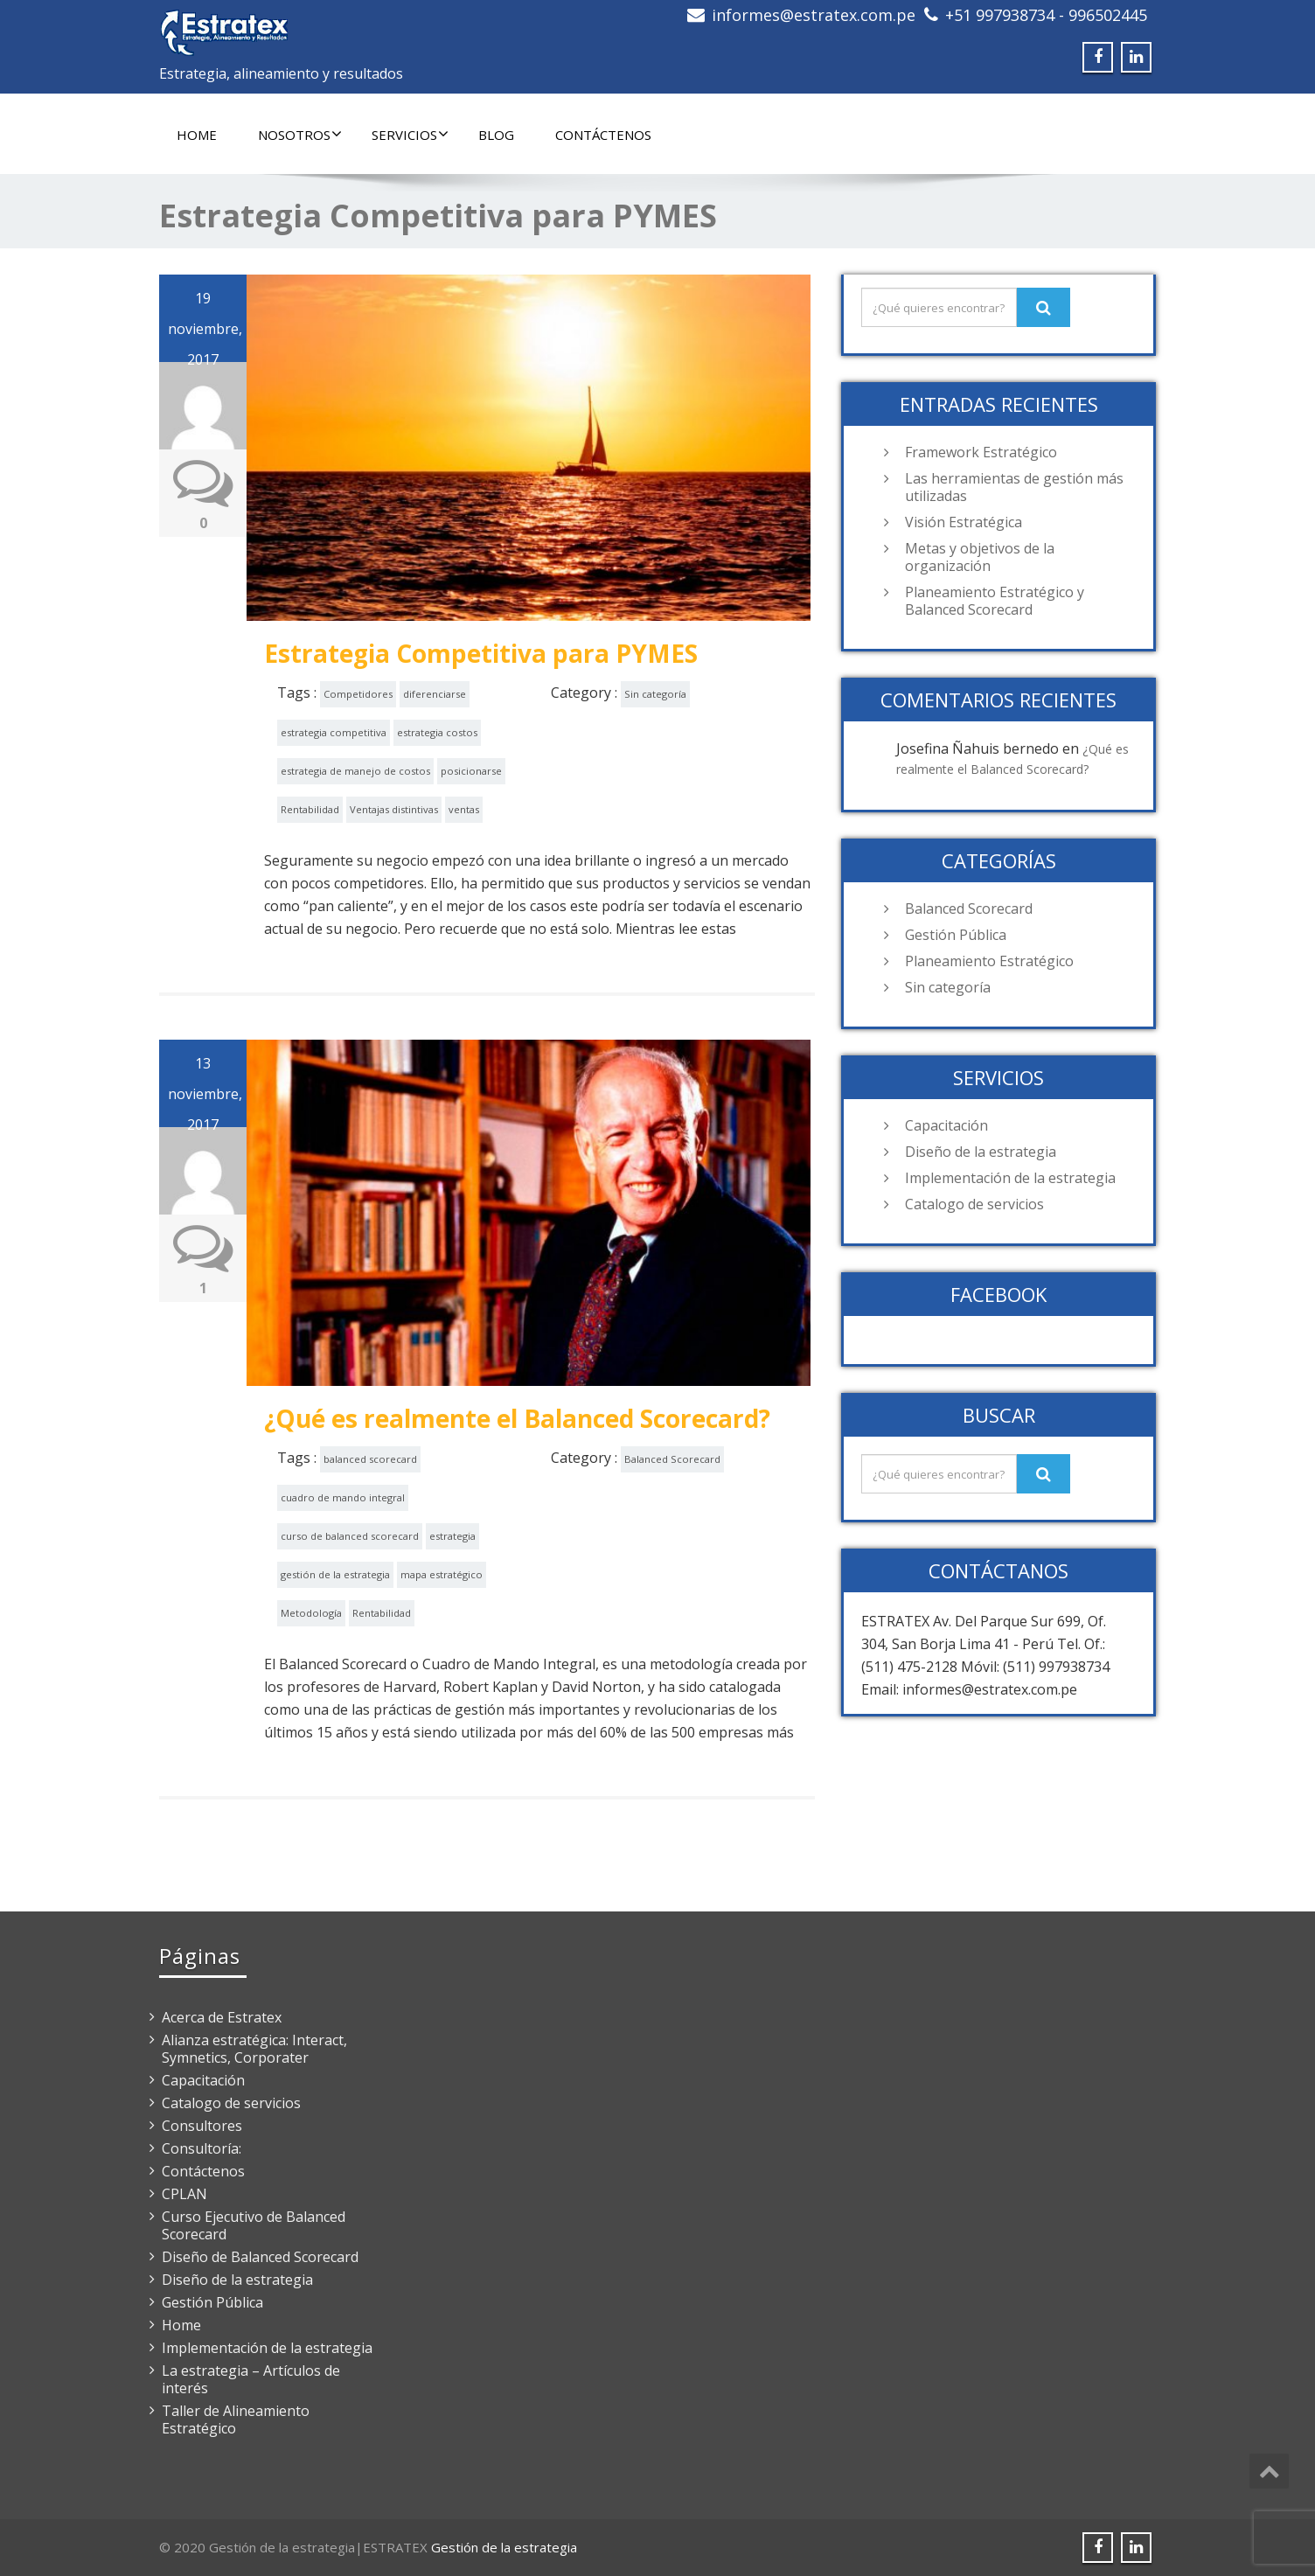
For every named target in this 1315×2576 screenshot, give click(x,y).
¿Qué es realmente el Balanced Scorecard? (517, 1418)
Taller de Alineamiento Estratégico (236, 2419)
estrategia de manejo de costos (355, 770)
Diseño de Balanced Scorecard (260, 2256)
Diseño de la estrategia (980, 1151)
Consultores (202, 2125)
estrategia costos (437, 732)
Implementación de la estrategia (1010, 1178)
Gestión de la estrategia (504, 2547)
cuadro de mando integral (343, 1497)
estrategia (452, 1535)
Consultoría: (201, 2148)
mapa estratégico (441, 1574)
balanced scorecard (370, 1459)
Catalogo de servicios (974, 1204)
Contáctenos (603, 134)
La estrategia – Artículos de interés (251, 2379)
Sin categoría (655, 693)
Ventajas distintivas (394, 809)
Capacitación (946, 1125)
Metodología (311, 1612)
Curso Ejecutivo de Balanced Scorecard (253, 2225)
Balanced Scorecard (672, 1459)
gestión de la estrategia (335, 1574)
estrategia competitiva (333, 732)
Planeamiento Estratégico (989, 961)
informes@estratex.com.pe (813, 14)
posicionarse (471, 770)
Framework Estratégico (981, 452)
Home (197, 134)
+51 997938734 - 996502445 (1046, 14)
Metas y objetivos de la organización (979, 557)
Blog (496, 134)
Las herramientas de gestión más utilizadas (1014, 487)
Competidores (358, 693)
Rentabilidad (310, 809)
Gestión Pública (955, 934)
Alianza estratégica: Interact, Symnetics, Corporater (254, 2048)
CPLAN (184, 2194)
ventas (464, 809)
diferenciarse (434, 693)
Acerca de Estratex (222, 2017)
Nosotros (300, 134)
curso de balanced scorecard (350, 1535)
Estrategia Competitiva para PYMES (481, 653)
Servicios (410, 134)
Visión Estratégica (963, 522)
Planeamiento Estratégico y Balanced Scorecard (994, 600)
